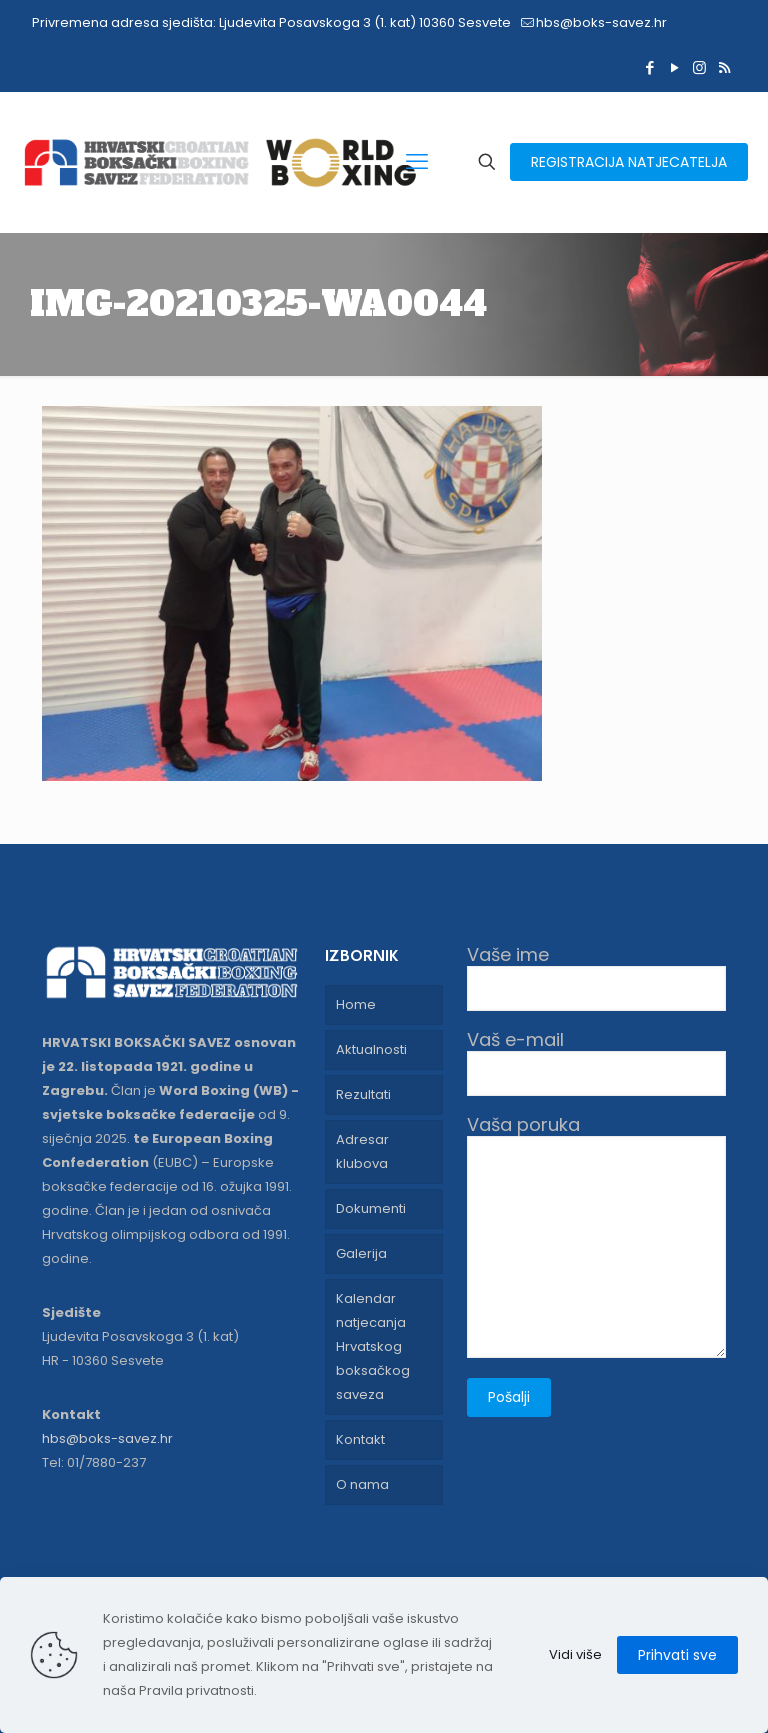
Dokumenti (371, 1208)
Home (356, 1004)
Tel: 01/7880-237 (94, 1462)
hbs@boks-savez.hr (107, 1438)
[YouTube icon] (674, 67)
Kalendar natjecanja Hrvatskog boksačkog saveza (373, 1346)
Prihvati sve (677, 1655)
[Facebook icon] (649, 67)
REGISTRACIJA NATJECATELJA (629, 162)
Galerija (361, 1253)
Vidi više (575, 1654)
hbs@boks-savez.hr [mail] (601, 22)
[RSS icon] (724, 67)
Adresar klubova (362, 1151)
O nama (362, 1484)
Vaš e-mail (596, 1062)
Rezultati (363, 1094)
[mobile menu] (417, 162)
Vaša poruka (596, 1236)
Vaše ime (596, 977)
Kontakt (360, 1439)
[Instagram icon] (699, 67)
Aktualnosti (371, 1049)
